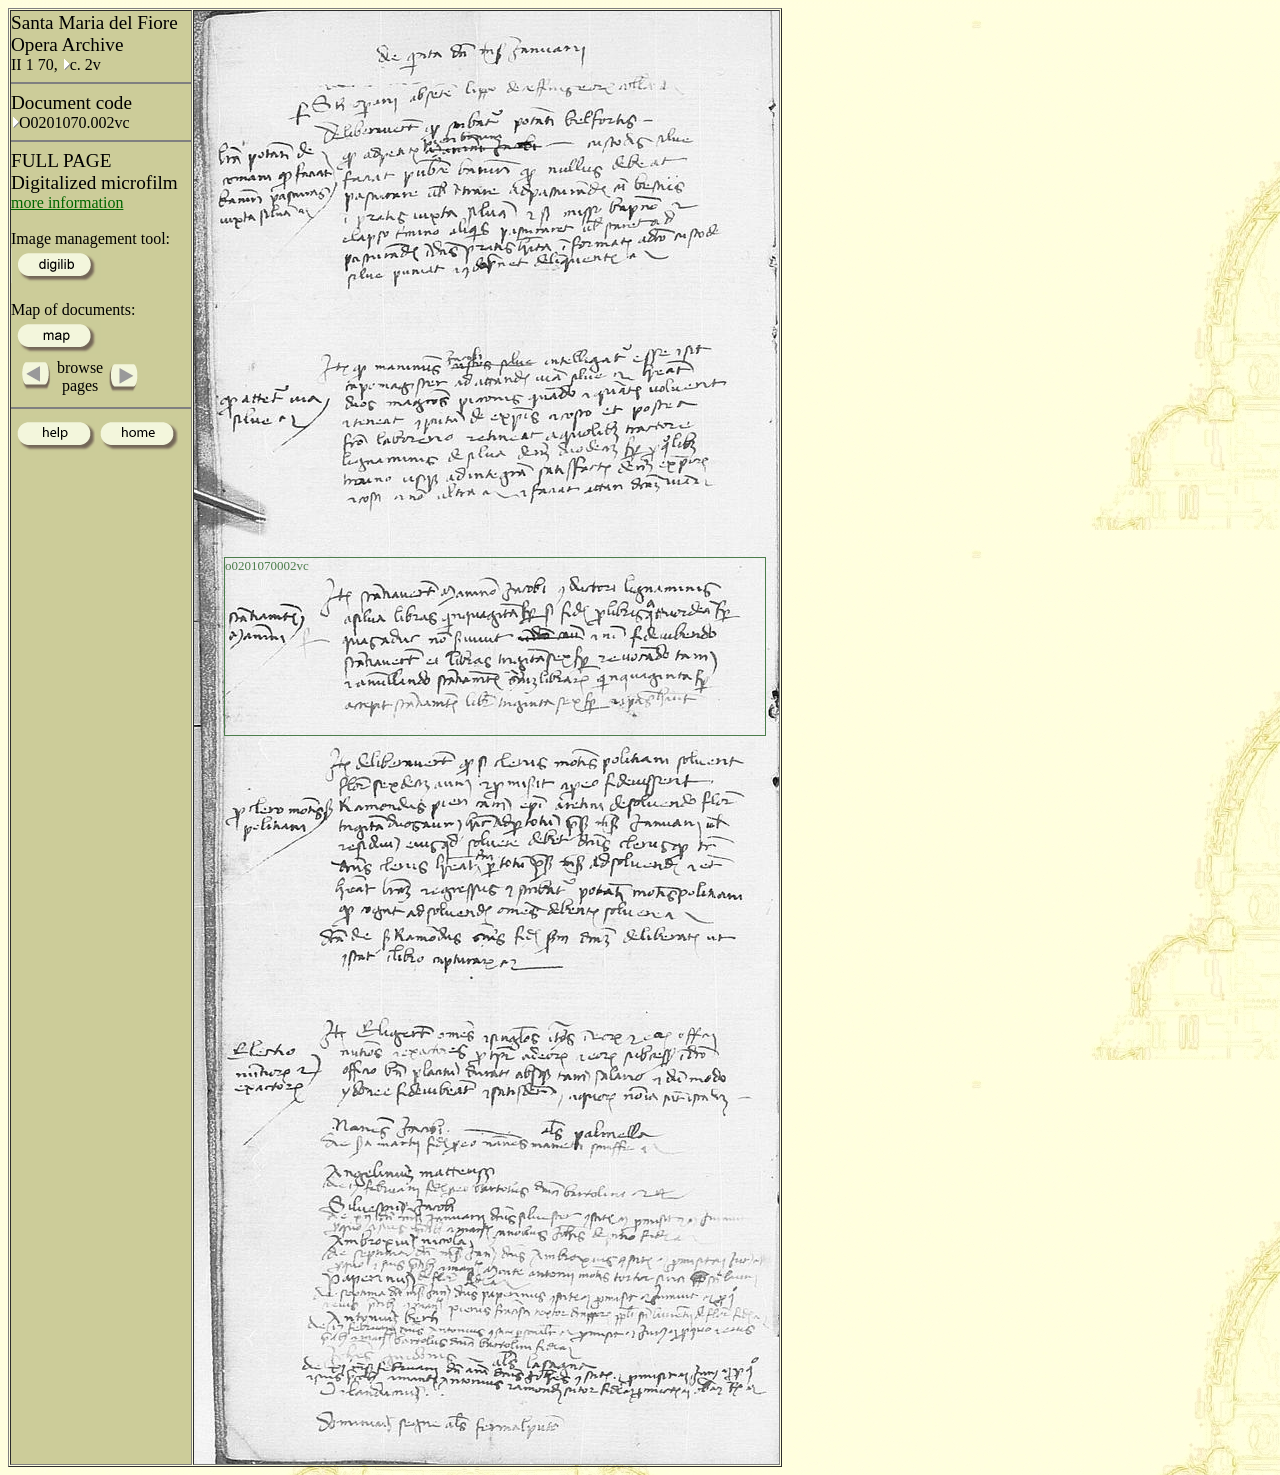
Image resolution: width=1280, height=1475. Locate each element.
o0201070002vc (267, 565)
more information (67, 202)
